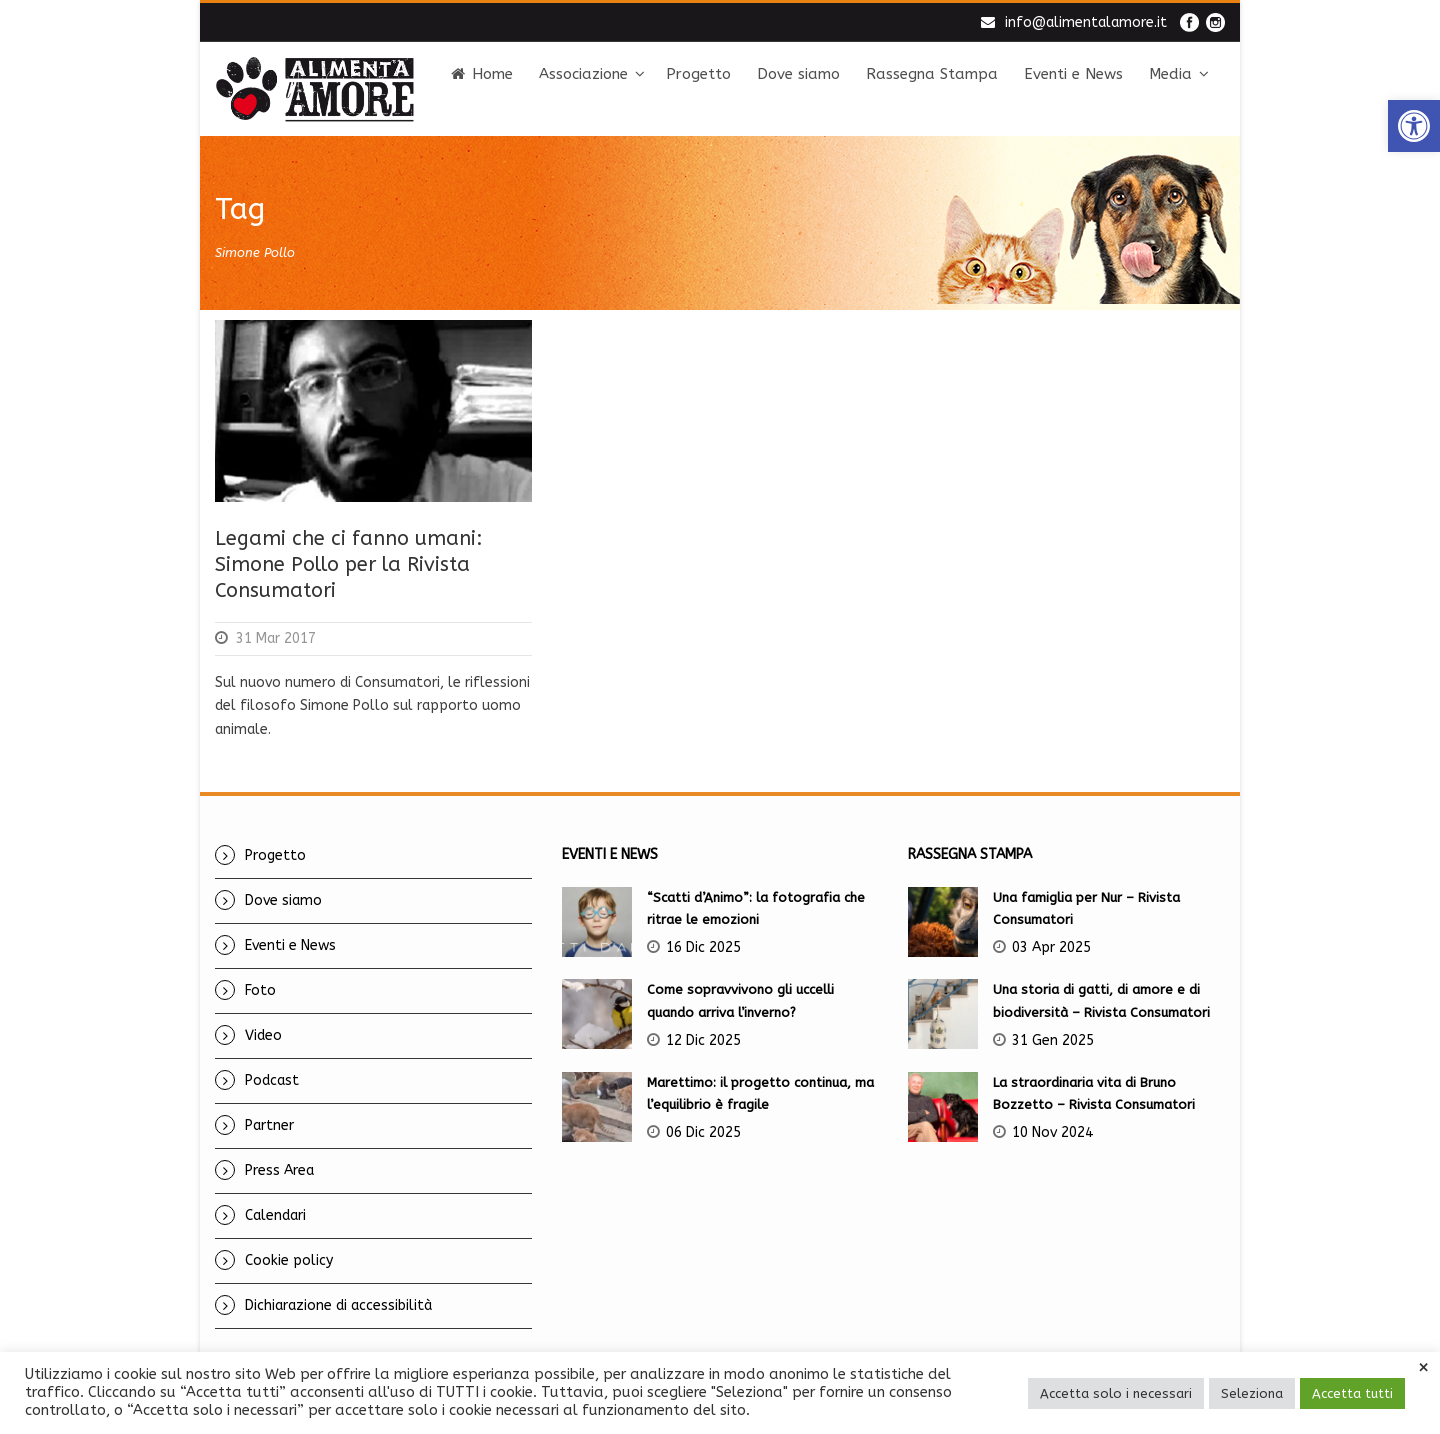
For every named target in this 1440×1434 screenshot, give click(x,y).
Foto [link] (260, 990)
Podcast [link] (272, 1080)
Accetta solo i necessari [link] (1116, 1393)
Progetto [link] (698, 74)
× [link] (1423, 1368)
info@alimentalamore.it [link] (1086, 22)
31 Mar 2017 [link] (276, 638)
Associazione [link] (583, 74)
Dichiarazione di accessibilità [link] (338, 1305)
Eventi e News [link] (1073, 74)
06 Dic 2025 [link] (703, 1132)
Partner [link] (269, 1125)
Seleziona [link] (1252, 1393)
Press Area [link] (279, 1170)
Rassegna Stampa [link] (932, 74)
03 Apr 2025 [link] (1051, 947)
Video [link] (263, 1035)
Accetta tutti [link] (1352, 1393)
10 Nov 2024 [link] (1052, 1132)
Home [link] (482, 74)
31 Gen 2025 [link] (1053, 1040)
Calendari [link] (275, 1215)
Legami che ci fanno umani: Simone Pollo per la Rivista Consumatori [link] (349, 564)
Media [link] (1170, 74)
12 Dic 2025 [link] (703, 1040)
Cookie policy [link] (289, 1260)
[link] (1414, 126)
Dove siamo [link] (798, 74)
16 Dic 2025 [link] (703, 947)
